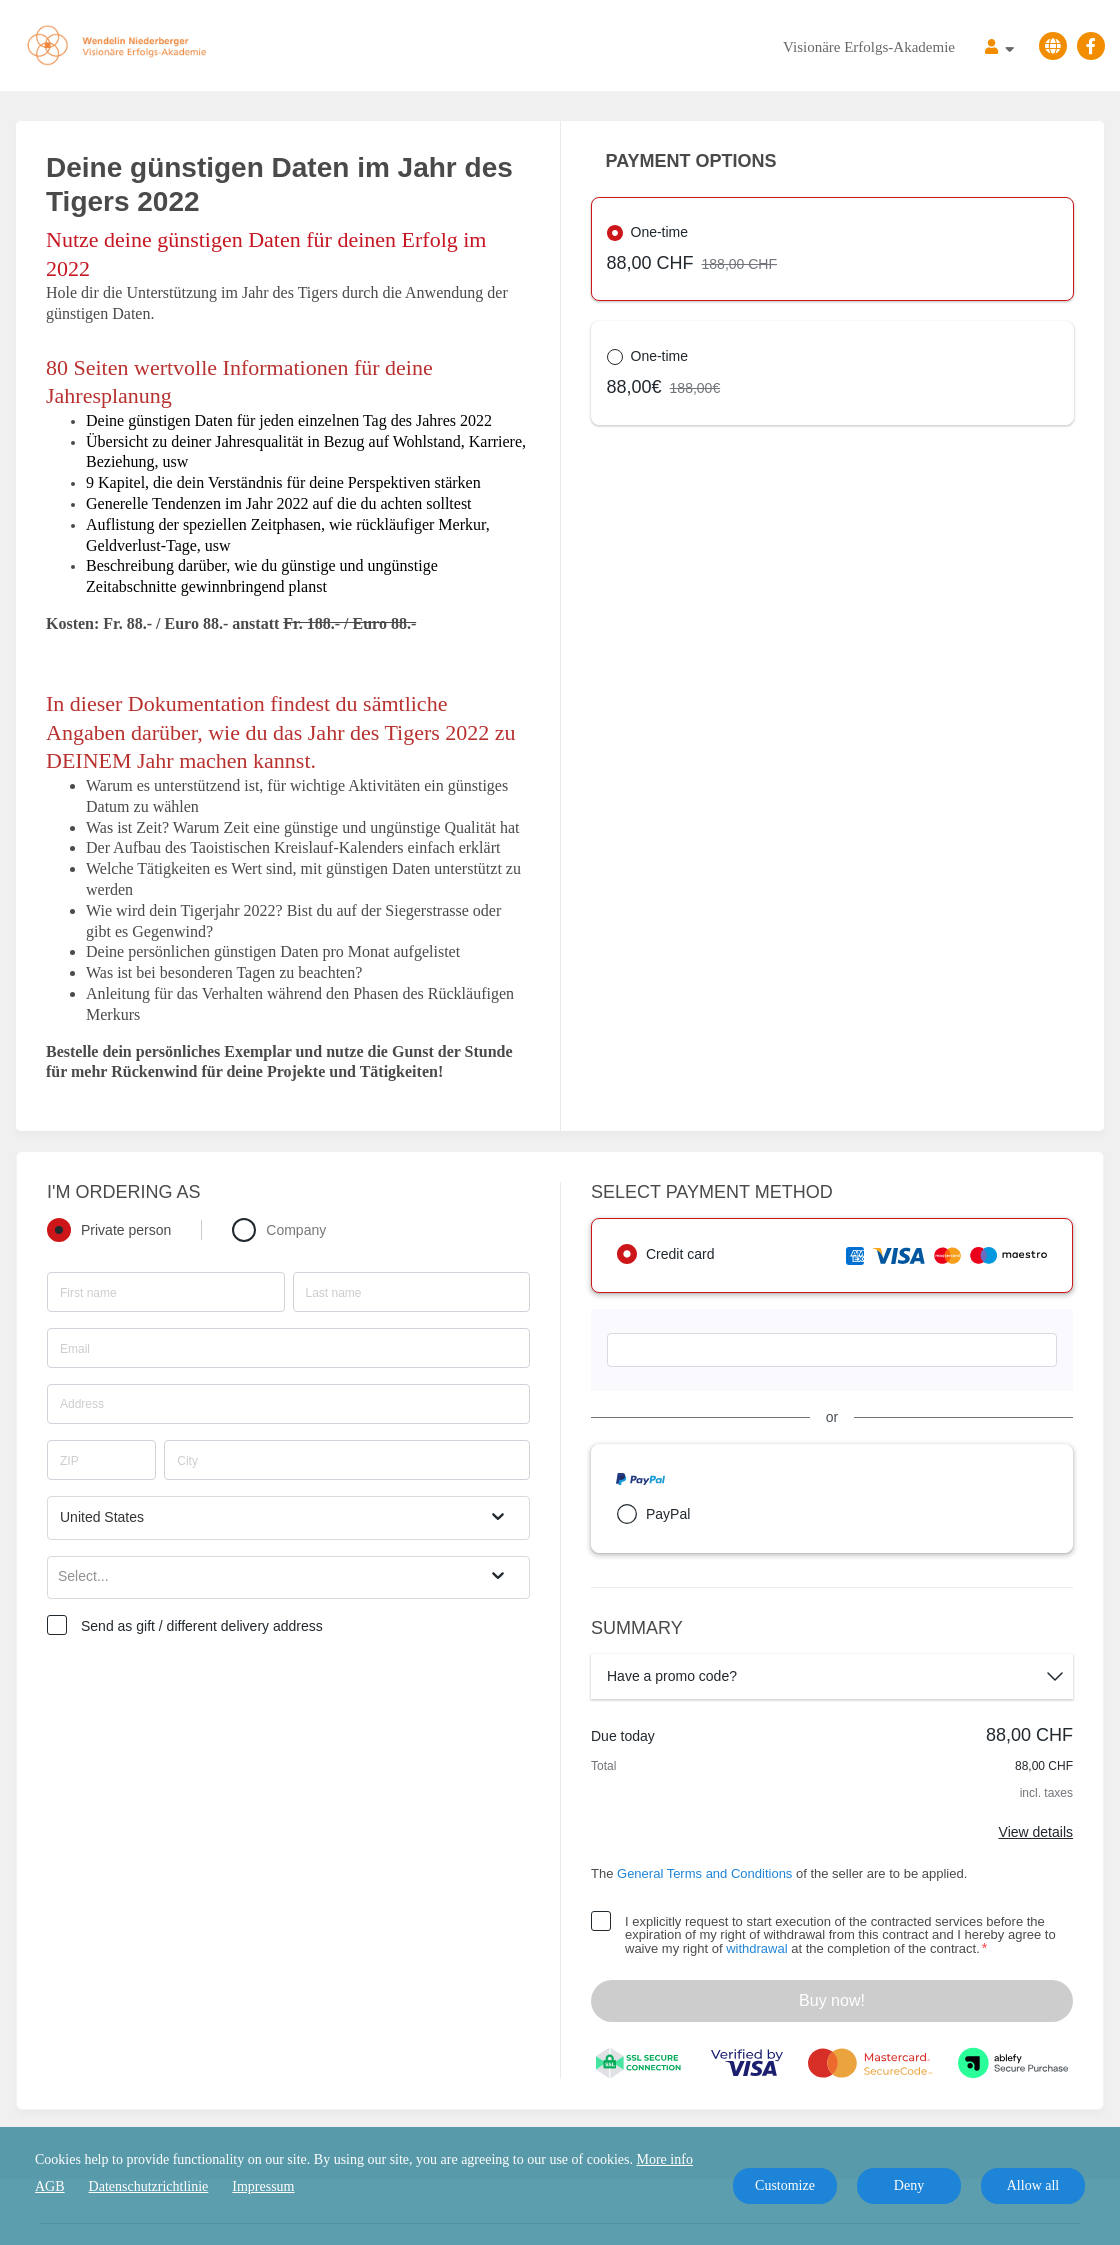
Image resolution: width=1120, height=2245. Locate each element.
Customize (785, 2185)
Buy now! (832, 2000)
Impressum (263, 2186)
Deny (909, 2185)
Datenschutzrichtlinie (149, 2186)
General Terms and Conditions (704, 1873)
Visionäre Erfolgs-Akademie (869, 47)
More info (665, 2159)
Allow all (1033, 2185)
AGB (50, 2186)
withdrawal (756, 1948)
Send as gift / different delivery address (202, 1626)
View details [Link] (1036, 1832)
